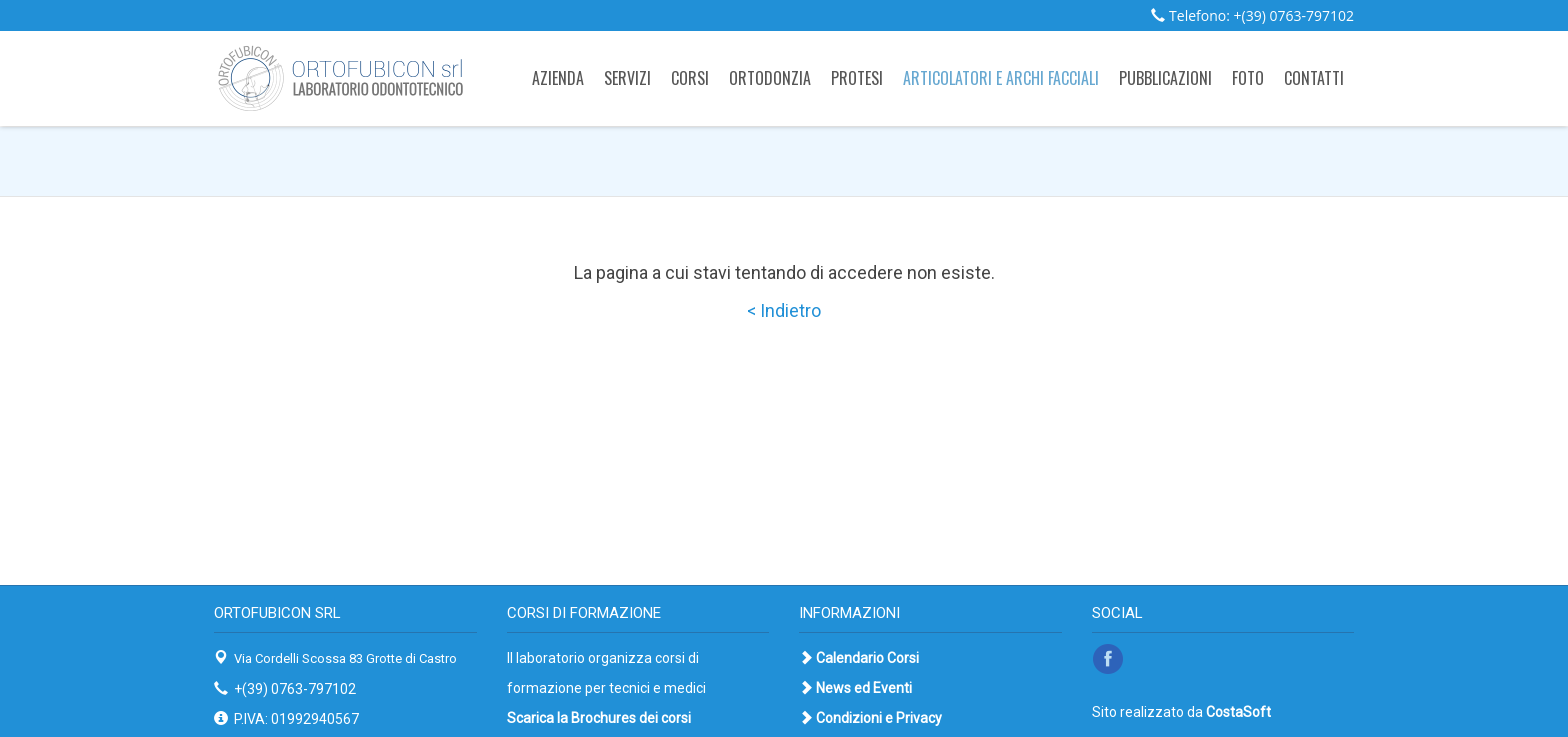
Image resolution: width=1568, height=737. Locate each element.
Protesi (857, 78)
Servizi (627, 78)
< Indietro (784, 310)
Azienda (558, 78)
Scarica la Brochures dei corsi (599, 718)
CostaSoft (1238, 712)
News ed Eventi (864, 688)
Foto (1248, 78)
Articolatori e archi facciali (1001, 78)
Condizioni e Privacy (879, 718)
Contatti (1314, 78)
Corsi (690, 78)
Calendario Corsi (867, 658)
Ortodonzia (770, 78)
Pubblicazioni (1165, 78)
